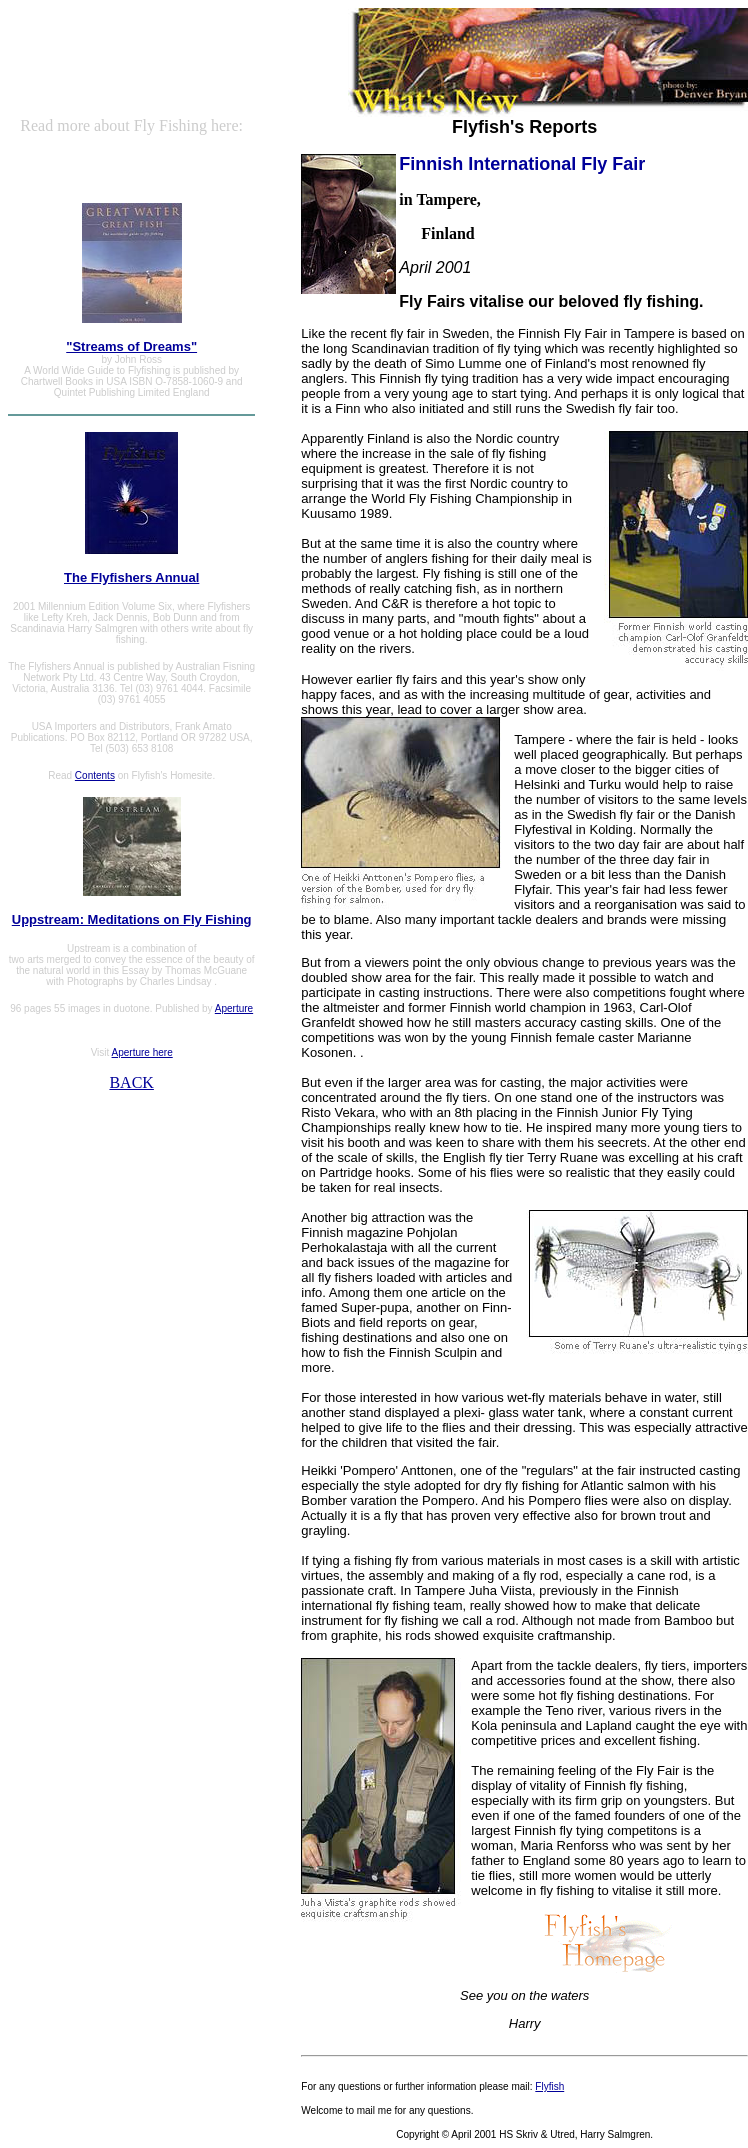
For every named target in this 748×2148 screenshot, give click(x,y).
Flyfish (549, 2086)
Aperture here (142, 1052)
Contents (95, 775)
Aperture (234, 1008)
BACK (131, 1082)
